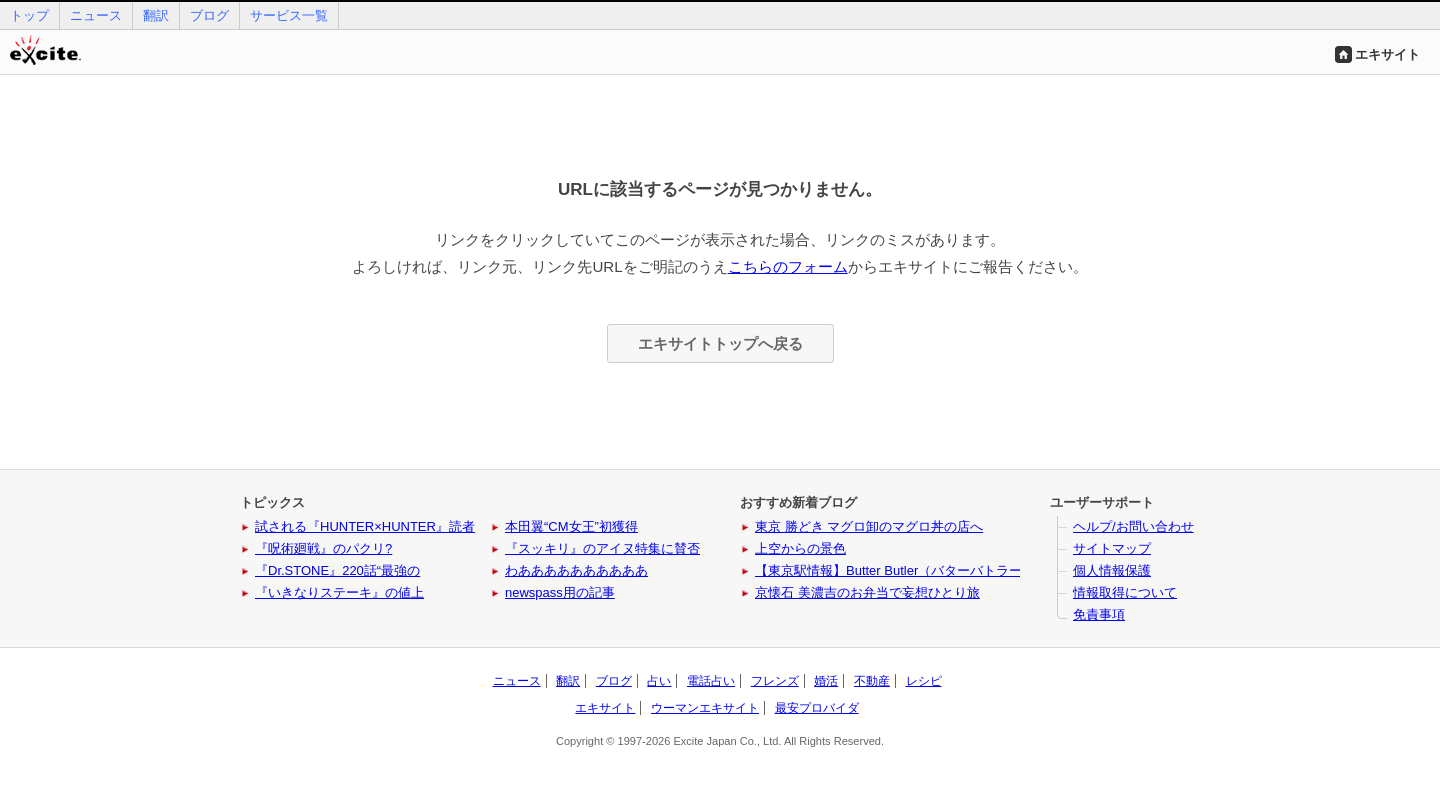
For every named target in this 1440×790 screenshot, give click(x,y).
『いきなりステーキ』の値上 (339, 592)
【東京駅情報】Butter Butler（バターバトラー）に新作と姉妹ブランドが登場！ (986, 570)
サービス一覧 (289, 15)
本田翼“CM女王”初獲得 (571, 526)
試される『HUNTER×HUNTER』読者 (365, 526)
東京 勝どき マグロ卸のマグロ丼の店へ (869, 526)
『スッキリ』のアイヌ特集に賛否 (602, 548)
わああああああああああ (576, 570)
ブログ (209, 15)
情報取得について (1125, 592)
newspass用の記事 (560, 592)
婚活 (826, 681)
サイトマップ (1112, 548)
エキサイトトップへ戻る (720, 343)
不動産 (872, 681)
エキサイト (1387, 54)
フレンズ (775, 681)
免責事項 (1099, 614)
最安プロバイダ (817, 708)
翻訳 (156, 15)
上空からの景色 (800, 548)
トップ (29, 15)
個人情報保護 (1112, 570)
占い (659, 681)
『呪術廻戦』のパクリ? (323, 548)
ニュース (96, 15)
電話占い (711, 681)
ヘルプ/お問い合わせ (1133, 526)
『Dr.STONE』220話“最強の (337, 570)
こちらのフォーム (788, 266)
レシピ (924, 681)
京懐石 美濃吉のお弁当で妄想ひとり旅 (867, 592)
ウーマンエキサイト (705, 708)
